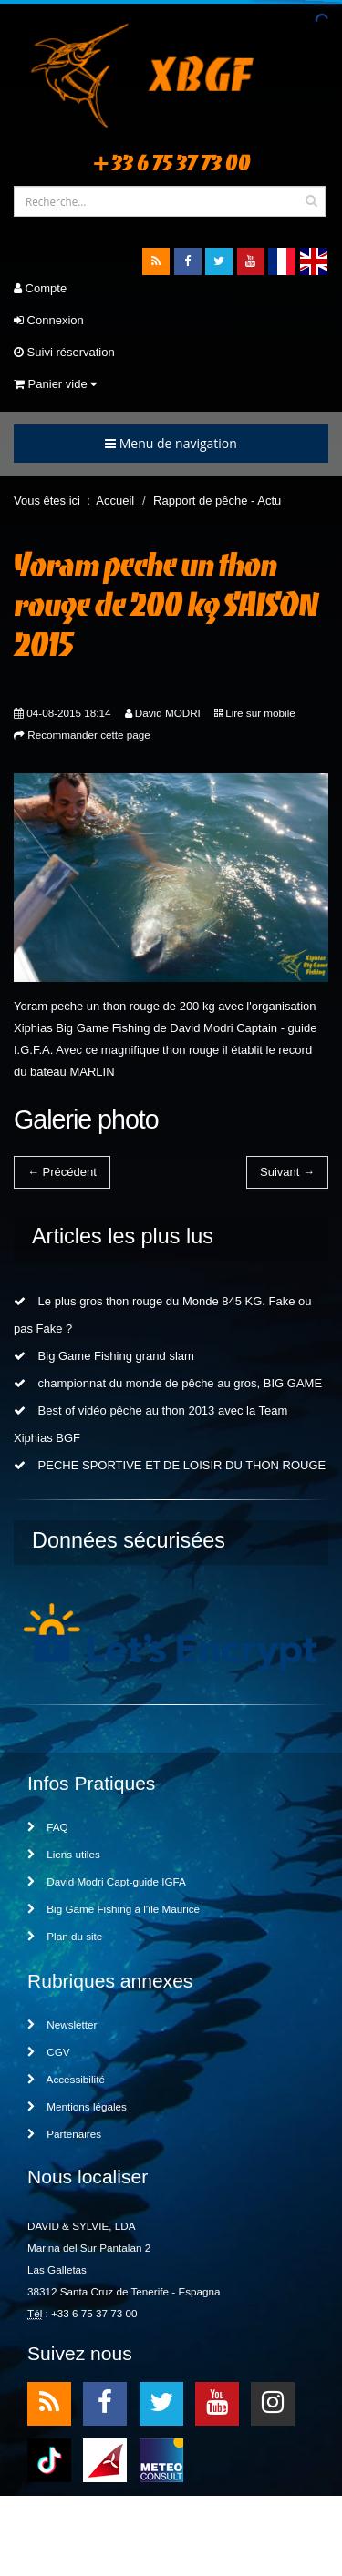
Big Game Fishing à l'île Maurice (113, 1909)
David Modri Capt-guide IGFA (106, 1881)
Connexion (49, 320)
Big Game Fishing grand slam (104, 1356)
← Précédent (62, 1172)
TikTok (49, 2459)
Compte (40, 288)
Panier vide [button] (55, 384)
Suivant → (287, 1172)
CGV (48, 2052)
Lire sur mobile (260, 713)
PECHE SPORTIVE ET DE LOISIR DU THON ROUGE (170, 1465)
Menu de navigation (171, 443)
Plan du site (64, 1936)
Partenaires (64, 2134)
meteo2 (161, 2459)
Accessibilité (66, 2079)
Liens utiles (63, 1854)
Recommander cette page (88, 735)
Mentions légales (77, 2106)
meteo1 (105, 2459)
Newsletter (62, 2024)
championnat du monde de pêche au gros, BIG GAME (168, 1383)
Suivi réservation (64, 352)
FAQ (47, 1827)
